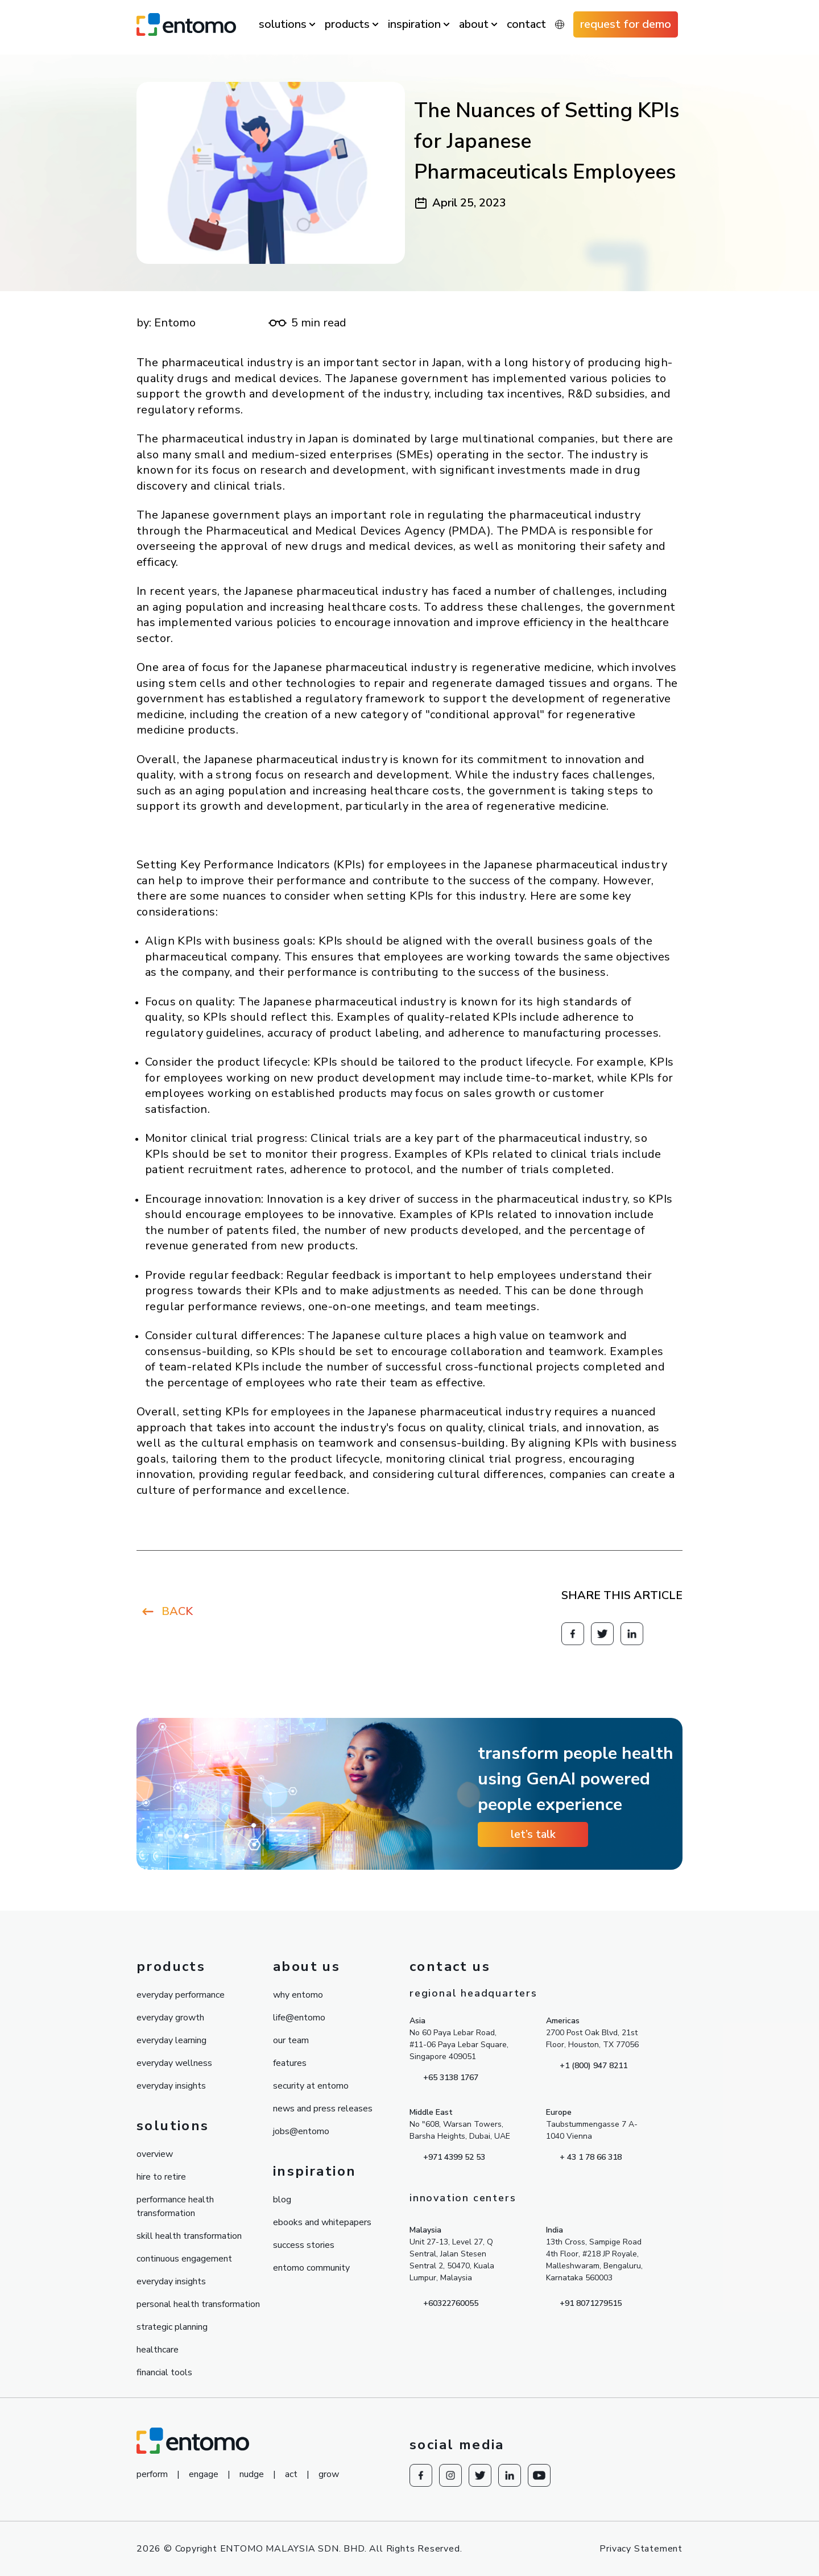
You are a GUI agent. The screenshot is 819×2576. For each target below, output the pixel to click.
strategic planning (172, 2327)
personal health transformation (198, 2304)
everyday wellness (174, 2063)
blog (282, 2199)
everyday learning (171, 2040)
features (290, 2063)
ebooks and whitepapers (322, 2222)
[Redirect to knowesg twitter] (602, 1633)
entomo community (311, 2268)
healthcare (157, 2349)
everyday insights (171, 2086)
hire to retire (161, 2177)
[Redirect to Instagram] (450, 2475)
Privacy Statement (640, 2548)
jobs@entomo (301, 2131)
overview (154, 2154)
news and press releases (323, 2108)
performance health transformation (175, 2206)
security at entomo (311, 2086)
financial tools (164, 2372)
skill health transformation (189, 2236)
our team (291, 2040)
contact (526, 24)
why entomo (298, 1995)
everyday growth (170, 2017)
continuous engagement (184, 2258)
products (347, 24)
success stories (303, 2245)
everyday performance (180, 1995)
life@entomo (299, 2017)
